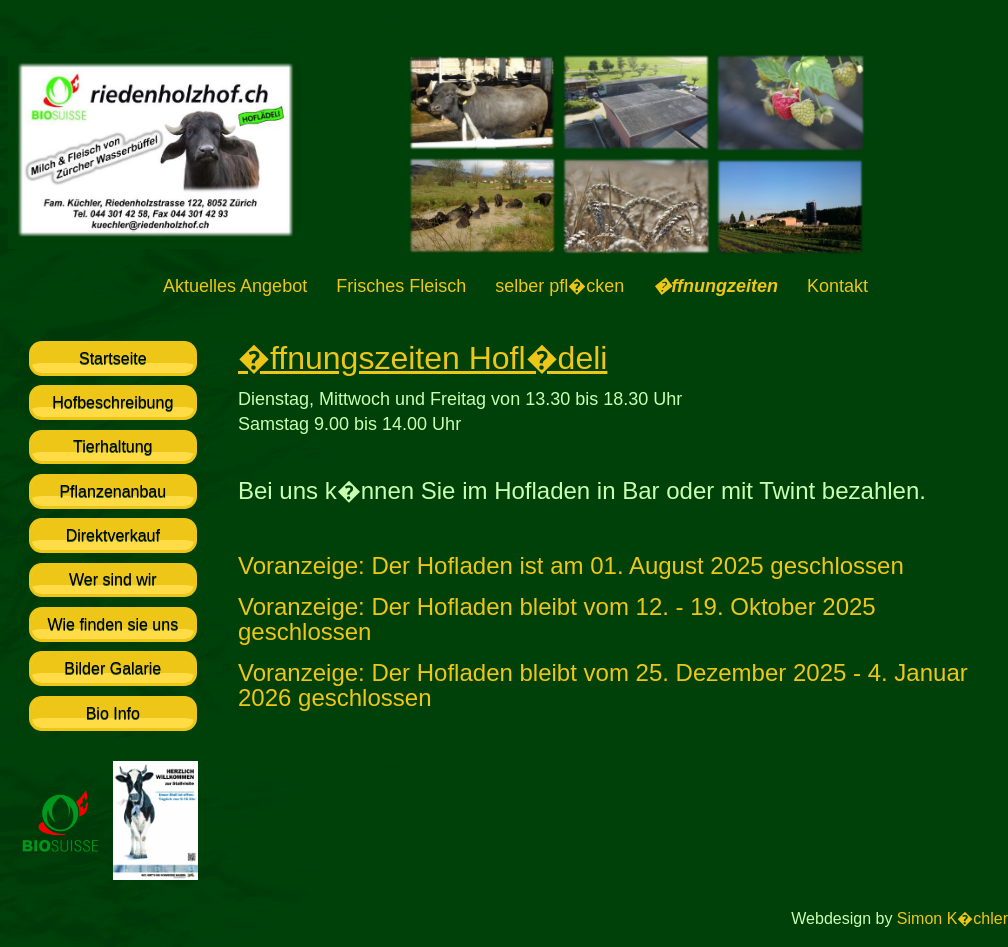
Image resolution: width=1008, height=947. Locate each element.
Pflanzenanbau (112, 491)
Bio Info (113, 713)
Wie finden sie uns (112, 624)
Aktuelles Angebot (235, 286)
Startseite (113, 358)
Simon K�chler (952, 918)
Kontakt (837, 286)
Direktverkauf (113, 535)
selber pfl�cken (559, 286)
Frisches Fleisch (401, 286)
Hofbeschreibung (112, 402)
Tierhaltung (112, 446)
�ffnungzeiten (715, 286)
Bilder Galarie (112, 668)
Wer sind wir (113, 579)
